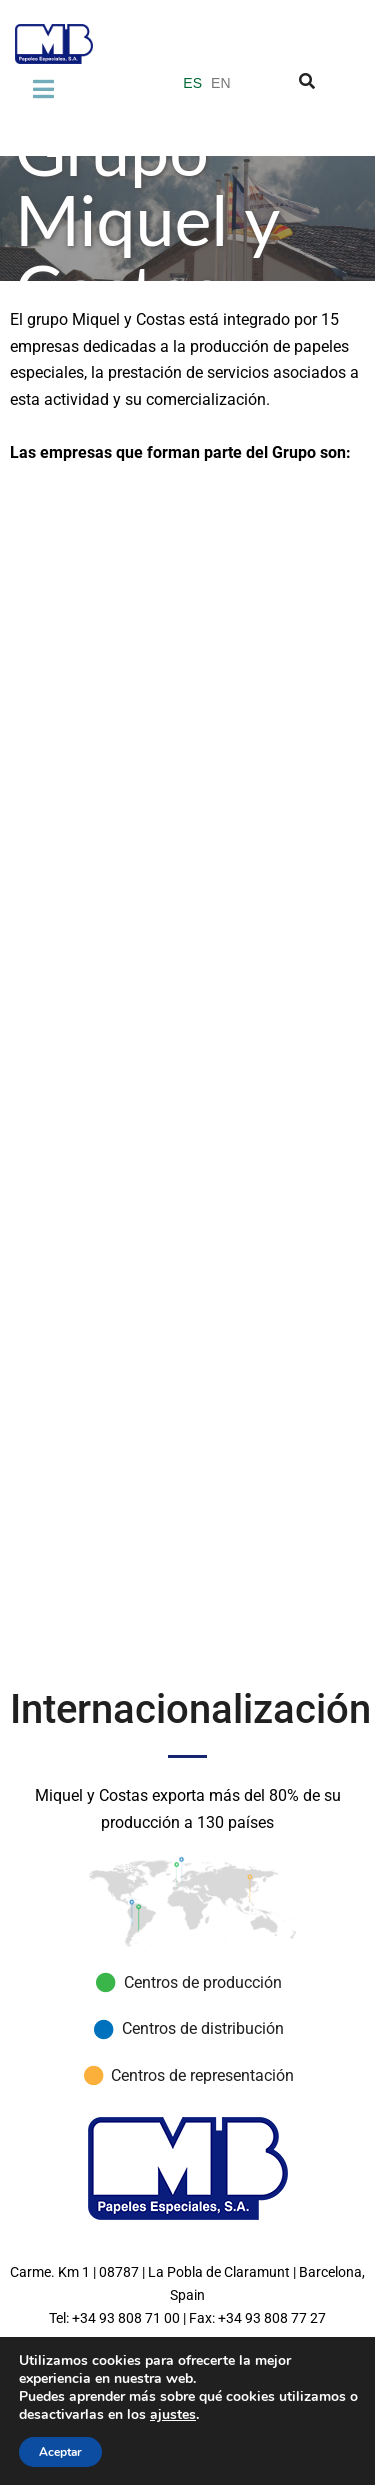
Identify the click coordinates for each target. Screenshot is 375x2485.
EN (220, 83)
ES (192, 83)
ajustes (173, 2415)
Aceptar (60, 2452)
